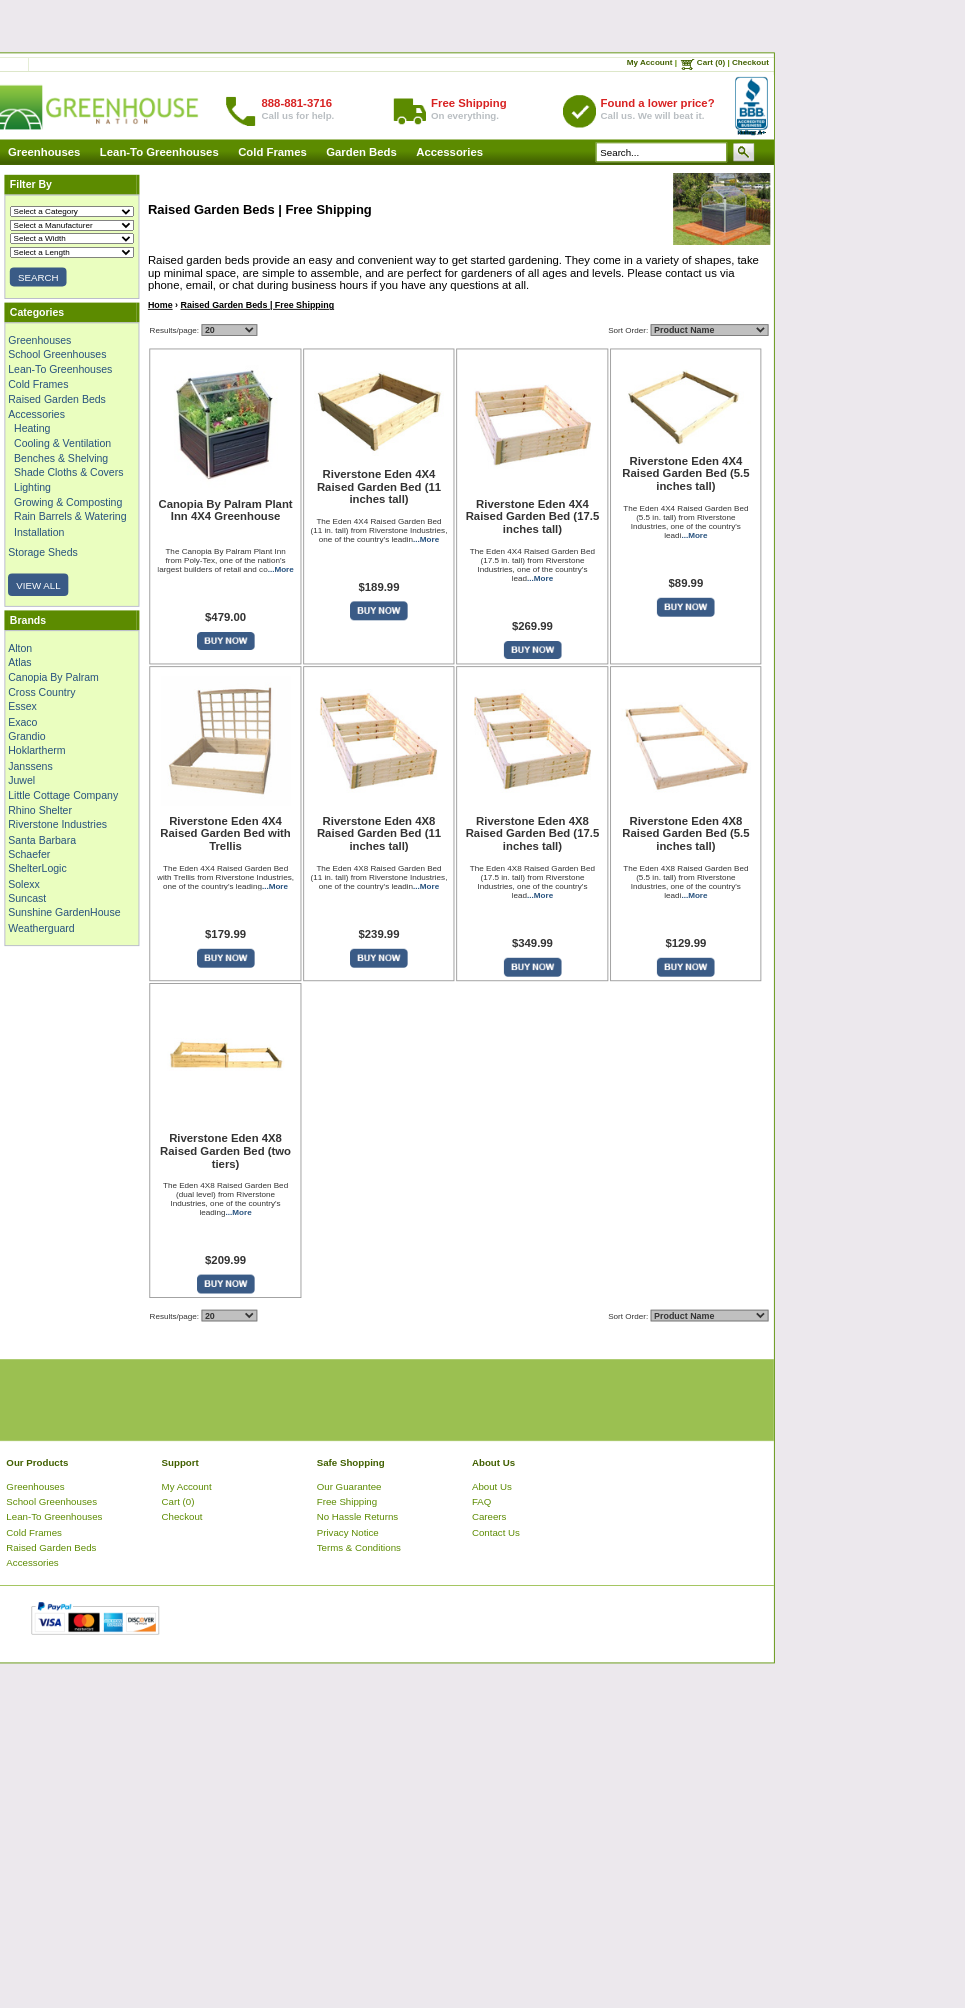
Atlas (19, 662)
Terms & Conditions (359, 1547)
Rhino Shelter (40, 809)
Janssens (30, 765)
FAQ (481, 1501)
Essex (22, 706)
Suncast (27, 898)
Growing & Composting (68, 502)
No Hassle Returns (357, 1516)
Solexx (24, 883)
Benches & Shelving (61, 457)
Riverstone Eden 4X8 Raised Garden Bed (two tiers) (225, 1151)
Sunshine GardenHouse (64, 913)
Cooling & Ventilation (62, 443)
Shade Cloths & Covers (68, 472)
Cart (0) (711, 62)
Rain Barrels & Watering (70, 516)
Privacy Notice (348, 1531)
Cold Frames (272, 152)
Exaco (22, 721)
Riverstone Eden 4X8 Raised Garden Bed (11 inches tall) (379, 834)
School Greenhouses (57, 354)
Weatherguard (41, 927)
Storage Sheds (43, 552)
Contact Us (496, 1531)
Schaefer (29, 854)
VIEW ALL (38, 584)
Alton (20, 647)
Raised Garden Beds (57, 398)
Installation (39, 531)
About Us (492, 1485)
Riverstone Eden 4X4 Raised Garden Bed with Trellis (225, 834)
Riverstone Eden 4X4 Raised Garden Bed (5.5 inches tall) (685, 474)
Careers (489, 1516)
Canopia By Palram (53, 677)
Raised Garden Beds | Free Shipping (257, 305)
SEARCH (38, 277)
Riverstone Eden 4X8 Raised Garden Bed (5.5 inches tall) (685, 834)
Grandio (26, 736)
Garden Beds (361, 152)
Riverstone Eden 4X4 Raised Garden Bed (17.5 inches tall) (532, 517)
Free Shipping (347, 1501)
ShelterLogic (37, 868)
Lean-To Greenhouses (159, 152)
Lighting (32, 487)
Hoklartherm (36, 751)
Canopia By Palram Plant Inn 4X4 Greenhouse (225, 510)
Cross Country (41, 692)
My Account (650, 62)
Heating (32, 428)
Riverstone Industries (57, 824)
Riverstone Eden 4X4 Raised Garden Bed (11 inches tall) (379, 487)
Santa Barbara (42, 839)
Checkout (750, 62)
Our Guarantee (349, 1485)
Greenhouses (44, 152)
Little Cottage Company (63, 795)
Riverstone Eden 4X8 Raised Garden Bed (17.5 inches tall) (532, 834)
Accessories (449, 152)
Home (160, 305)
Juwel (21, 780)
